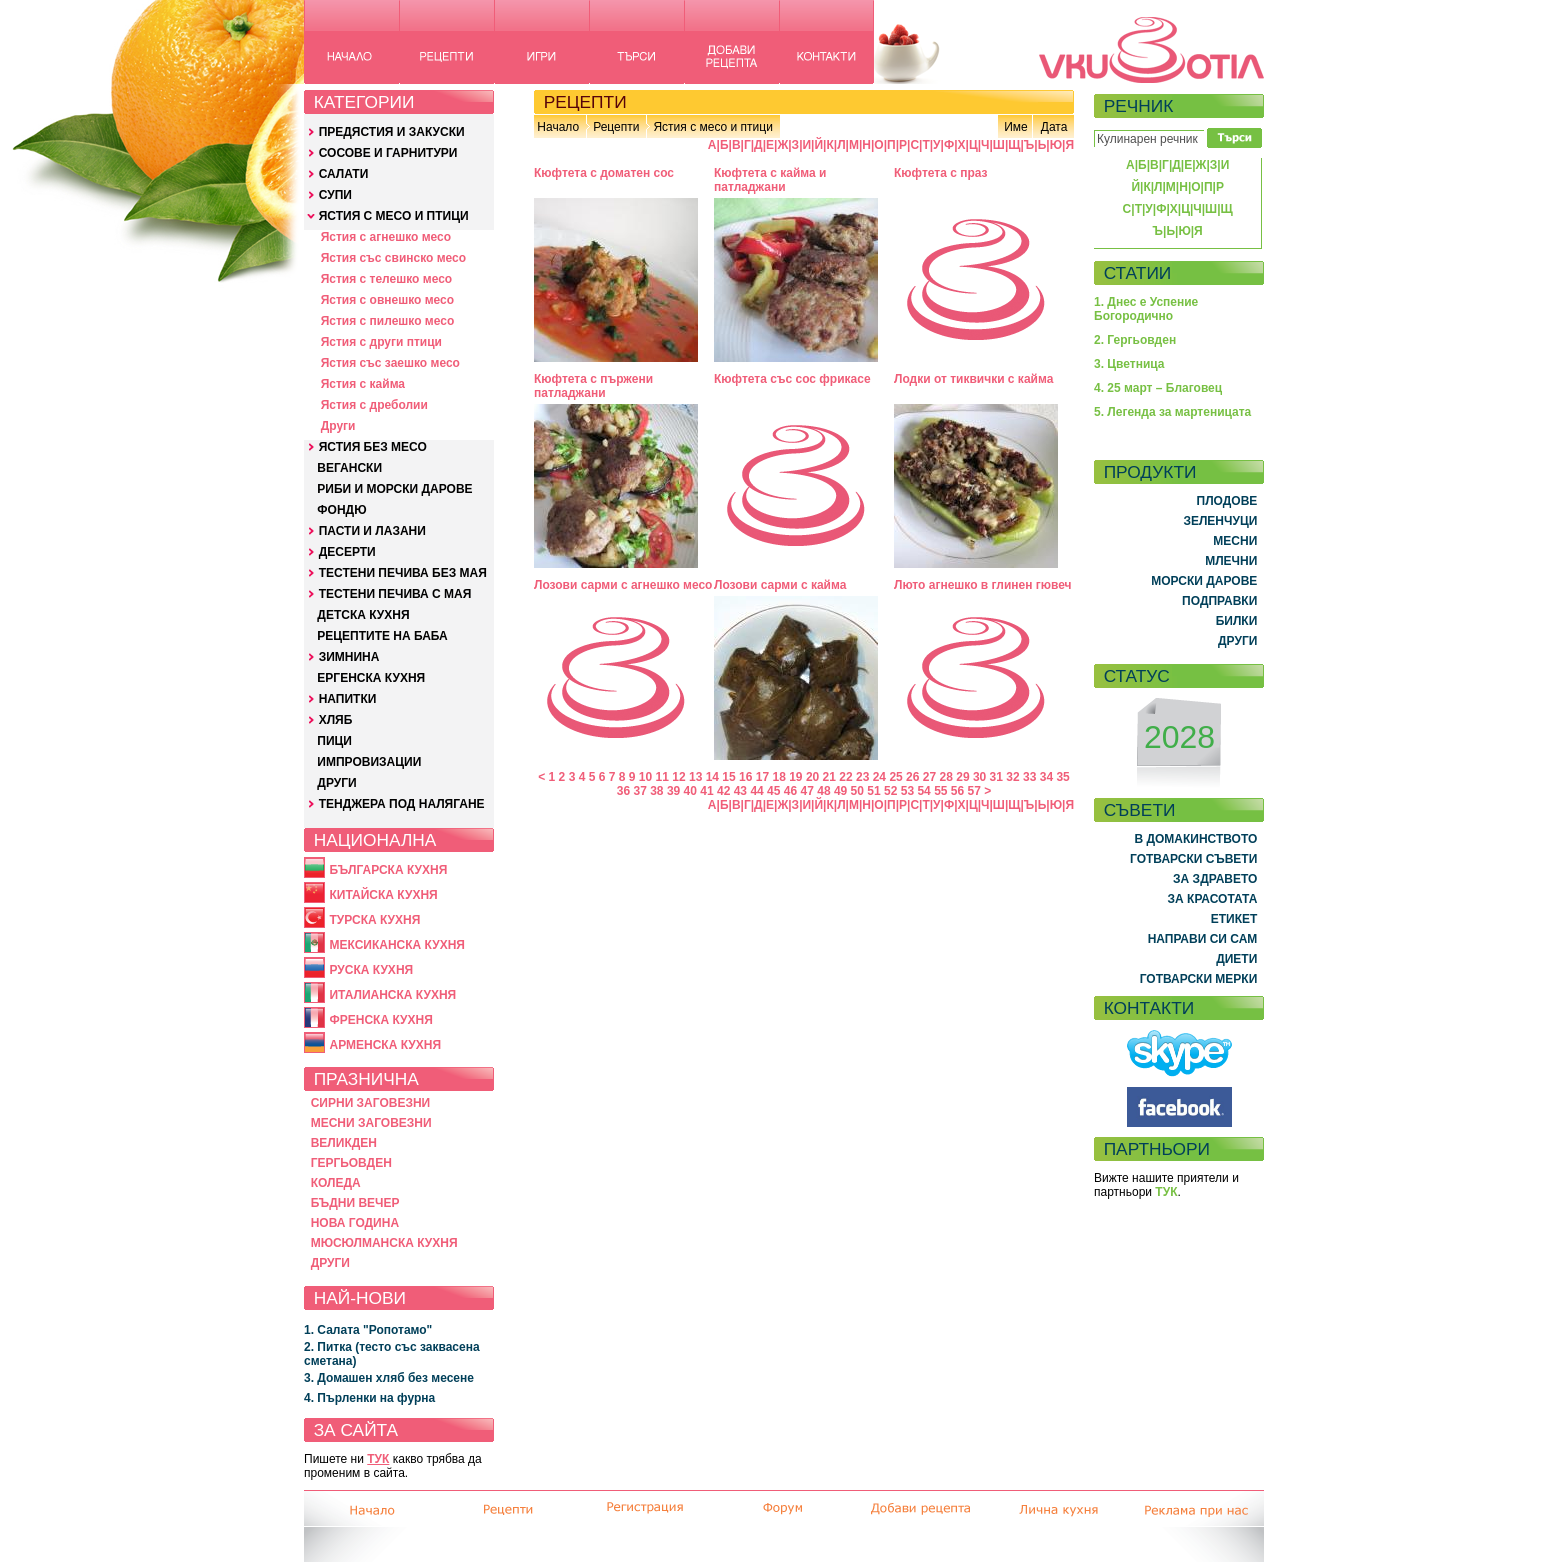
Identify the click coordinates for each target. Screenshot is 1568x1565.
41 (706, 791)
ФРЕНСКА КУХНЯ (380, 1020)
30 (979, 777)
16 (745, 777)
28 (946, 777)
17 (762, 777)
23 (862, 777)
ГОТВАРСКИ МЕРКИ (1199, 979)
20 (812, 777)
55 (940, 791)
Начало (558, 127)
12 (678, 777)
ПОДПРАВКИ (1219, 601)
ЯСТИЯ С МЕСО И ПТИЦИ (394, 216)
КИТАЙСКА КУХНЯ (383, 895)
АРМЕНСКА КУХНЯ (385, 1045)
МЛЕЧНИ (1231, 561)
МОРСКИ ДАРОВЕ (1204, 581)
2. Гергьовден (1135, 340)
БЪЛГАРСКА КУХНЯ (388, 870)
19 (795, 777)
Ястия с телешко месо (387, 279)
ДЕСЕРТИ (347, 552)
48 (823, 791)
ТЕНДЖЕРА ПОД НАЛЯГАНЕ (402, 804)
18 (778, 777)
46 (790, 791)
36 (623, 791)
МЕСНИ (1235, 541)
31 (996, 777)
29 (962, 777)
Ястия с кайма (363, 384)
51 (873, 791)
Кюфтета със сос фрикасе (792, 379)
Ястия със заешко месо (390, 363)
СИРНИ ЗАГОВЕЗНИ (371, 1103)
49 (840, 791)
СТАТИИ (1138, 273)
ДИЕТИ (1236, 959)
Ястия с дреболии (374, 405)
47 (807, 791)
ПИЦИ (334, 741)
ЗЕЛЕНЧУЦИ (1220, 521)
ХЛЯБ (336, 720)
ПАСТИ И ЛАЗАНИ (372, 531)
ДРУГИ (336, 783)
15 (728, 777)
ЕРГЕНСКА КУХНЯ (371, 678)
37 (639, 791)
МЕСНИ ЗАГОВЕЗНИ (371, 1123)
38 (656, 791)
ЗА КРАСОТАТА (1213, 899)
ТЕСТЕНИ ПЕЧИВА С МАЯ (395, 594)
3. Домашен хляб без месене (389, 1378)
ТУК (378, 1459)
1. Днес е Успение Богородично (1146, 309)
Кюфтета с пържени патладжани (593, 386)
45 (773, 791)
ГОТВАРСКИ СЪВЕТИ (1193, 859)
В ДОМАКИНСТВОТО (1195, 839)
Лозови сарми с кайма (780, 585)
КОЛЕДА (336, 1183)
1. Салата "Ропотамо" (368, 1330)
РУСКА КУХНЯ (371, 970)
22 (845, 777)
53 (907, 791)
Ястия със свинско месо (393, 258)
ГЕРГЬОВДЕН (351, 1163)
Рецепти (616, 127)
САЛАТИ (344, 174)
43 (740, 791)
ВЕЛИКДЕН (344, 1143)
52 (890, 791)
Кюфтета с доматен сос (604, 173)
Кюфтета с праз (941, 173)
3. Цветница (1129, 364)
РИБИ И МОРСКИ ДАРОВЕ (394, 489)
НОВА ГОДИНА (355, 1223)
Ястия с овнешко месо (387, 300)
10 (645, 777)
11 (662, 777)
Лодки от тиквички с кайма (973, 379)
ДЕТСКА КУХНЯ (363, 615)
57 (974, 791)
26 (912, 777)
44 (756, 791)
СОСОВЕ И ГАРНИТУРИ (388, 153)
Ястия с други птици (381, 342)
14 (712, 777)
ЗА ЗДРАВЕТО (1215, 879)
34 (1046, 777)
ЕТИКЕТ (1234, 919)
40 (690, 791)
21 (829, 777)
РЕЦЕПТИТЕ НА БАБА (382, 636)
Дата (1054, 127)
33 (1029, 777)
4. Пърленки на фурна (369, 1398)
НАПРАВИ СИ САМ (1203, 939)
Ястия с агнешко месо (386, 237)
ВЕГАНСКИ (349, 468)
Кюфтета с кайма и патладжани (770, 180)
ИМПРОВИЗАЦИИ (369, 762)
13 (695, 777)
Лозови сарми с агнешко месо (623, 585)
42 (723, 791)
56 (957, 791)
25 (895, 777)
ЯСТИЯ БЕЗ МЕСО (373, 447)
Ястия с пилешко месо (388, 321)
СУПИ (335, 195)
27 (929, 777)
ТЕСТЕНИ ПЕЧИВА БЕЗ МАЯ (403, 573)
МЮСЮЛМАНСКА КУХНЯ (384, 1243)
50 (857, 791)
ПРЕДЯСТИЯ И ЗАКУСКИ (392, 132)
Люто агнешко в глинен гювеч (983, 585)
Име (1016, 127)
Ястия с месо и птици (712, 127)
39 (673, 791)
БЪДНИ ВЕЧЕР (355, 1203)
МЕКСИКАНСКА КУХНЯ (397, 945)
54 (923, 791)
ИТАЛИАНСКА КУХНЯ (392, 995)
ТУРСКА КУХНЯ (374, 920)
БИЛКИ (1237, 621)
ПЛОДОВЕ (1227, 501)
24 (879, 777)
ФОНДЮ (341, 510)
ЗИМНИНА (349, 657)
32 (1012, 777)
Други (338, 426)
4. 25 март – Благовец (1158, 388)
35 (1062, 777)
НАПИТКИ (348, 699)
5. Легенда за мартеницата (1172, 412)
